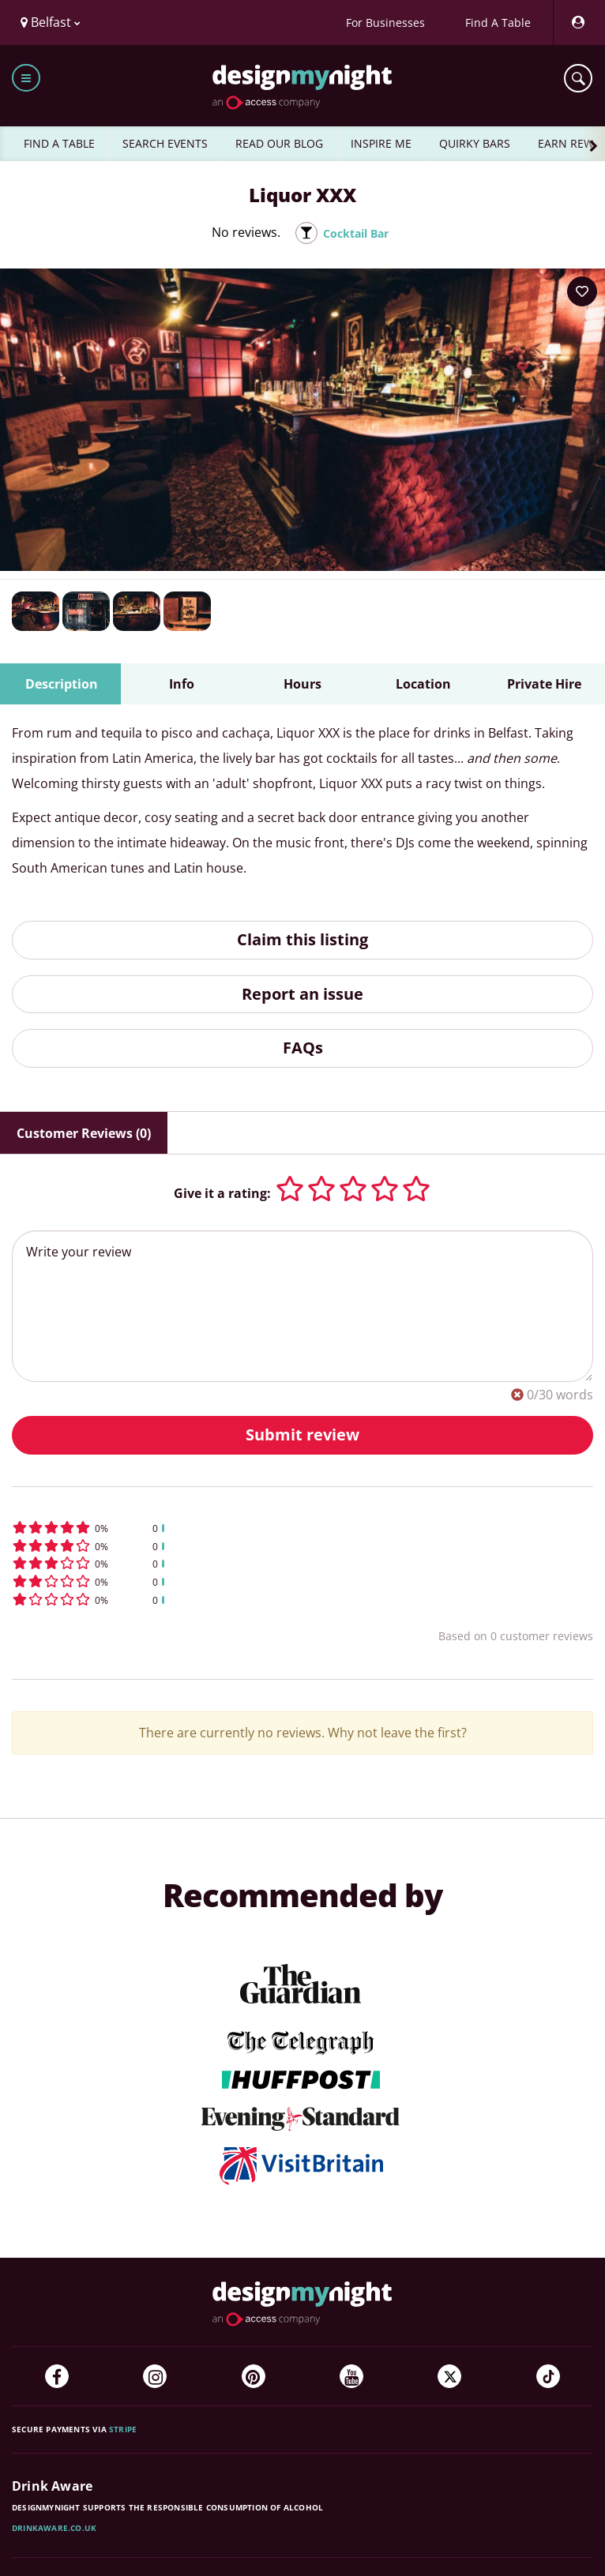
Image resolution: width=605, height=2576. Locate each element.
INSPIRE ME (381, 143)
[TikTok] (548, 2376)
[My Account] (577, 22)
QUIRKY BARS (474, 143)
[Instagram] (155, 2376)
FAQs (303, 1047)
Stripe (123, 2429)
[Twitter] (449, 2376)
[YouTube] (351, 2376)
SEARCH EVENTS (165, 143)
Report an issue (302, 993)
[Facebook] (57, 2376)
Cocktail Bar (356, 233)
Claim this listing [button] (302, 939)
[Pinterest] (253, 2376)
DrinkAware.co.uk (54, 2527)
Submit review (302, 1434)
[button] (302, 1528)
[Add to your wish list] (582, 291)
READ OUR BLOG (279, 143)
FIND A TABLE (59, 143)
